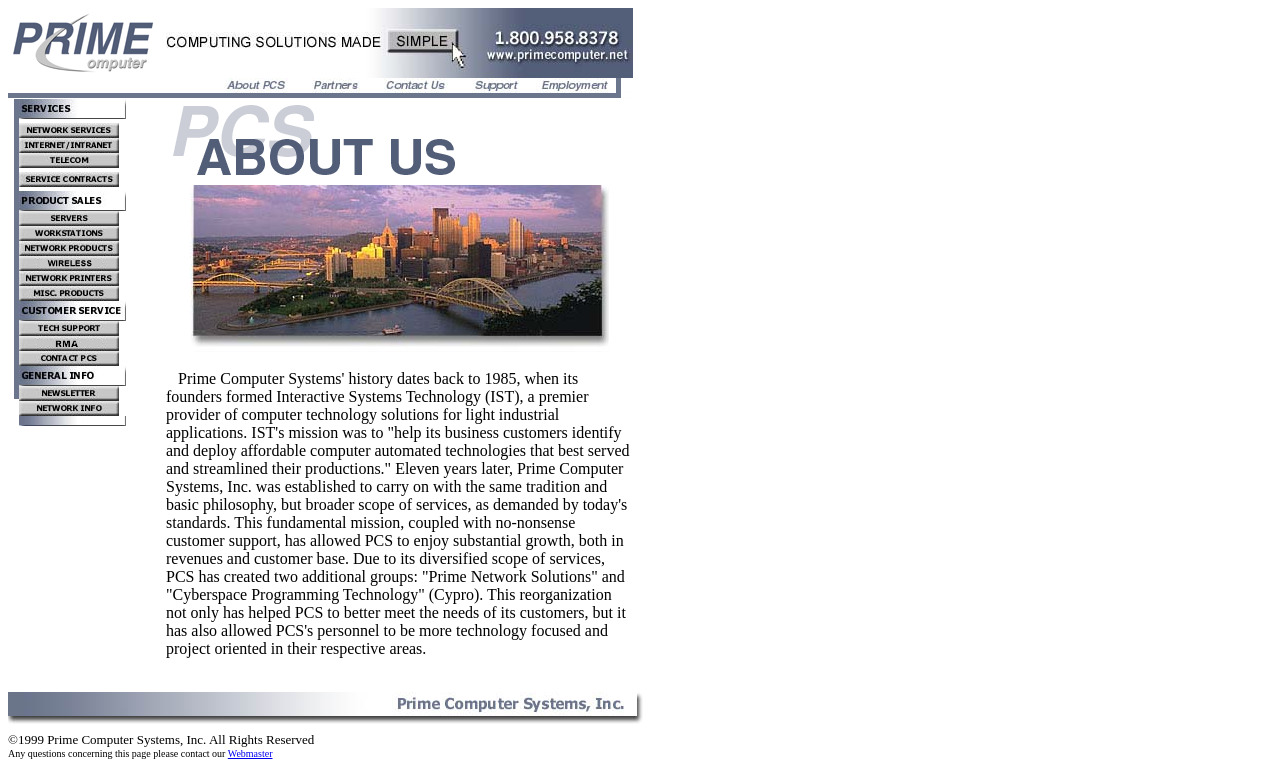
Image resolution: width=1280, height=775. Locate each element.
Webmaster (250, 753)
